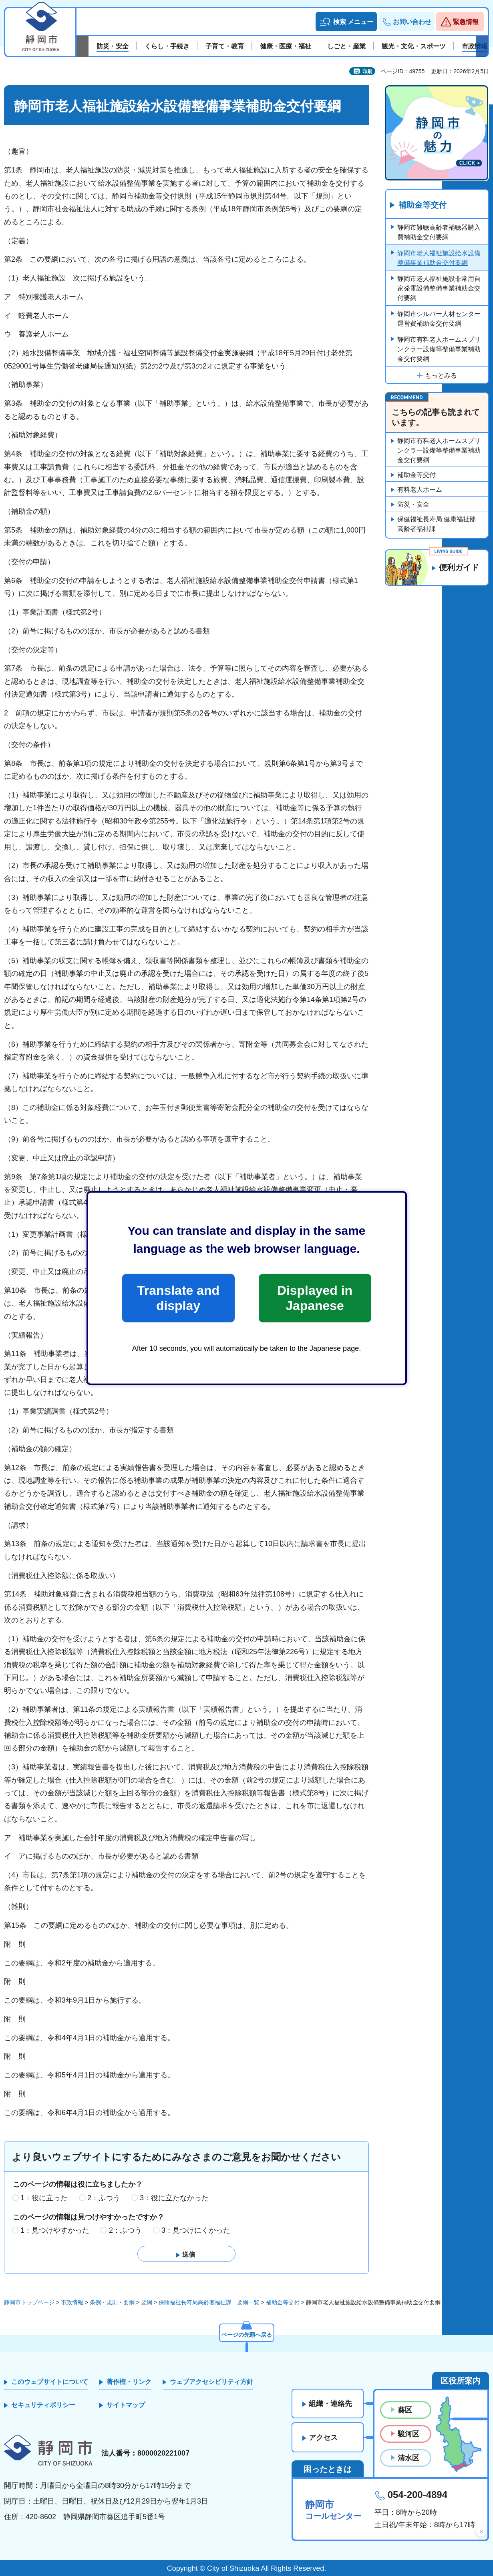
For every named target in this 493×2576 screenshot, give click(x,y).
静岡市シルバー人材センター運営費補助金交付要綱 (439, 318)
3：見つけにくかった (195, 2230)
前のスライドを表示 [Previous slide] (82, 46)
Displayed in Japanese (314, 1298)
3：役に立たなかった (174, 2198)
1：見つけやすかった (54, 2230)
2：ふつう (103, 2198)
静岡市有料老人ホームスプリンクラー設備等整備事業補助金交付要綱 (439, 349)
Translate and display (178, 1298)
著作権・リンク (129, 2381)
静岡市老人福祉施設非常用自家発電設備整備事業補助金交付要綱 (439, 288)
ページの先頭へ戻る (246, 2335)
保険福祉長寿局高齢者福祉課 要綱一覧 (209, 2302)
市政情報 (72, 2302)
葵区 (405, 2410)
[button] (346, 21)
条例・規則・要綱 (112, 2302)
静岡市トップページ (29, 2302)
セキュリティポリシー (43, 2405)
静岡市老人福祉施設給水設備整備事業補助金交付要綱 (439, 258)
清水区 (408, 2458)
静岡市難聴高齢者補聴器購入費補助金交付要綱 (439, 232)
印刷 (367, 71)
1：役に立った (44, 2198)
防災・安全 (413, 504)
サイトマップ (126, 2405)
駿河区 (408, 2434)
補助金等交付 (422, 205)
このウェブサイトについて (49, 2381)
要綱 (146, 2302)
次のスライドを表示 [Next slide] (482, 46)
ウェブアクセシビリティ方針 (211, 2381)
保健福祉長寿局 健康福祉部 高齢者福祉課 (436, 524)
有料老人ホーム (419, 489)
